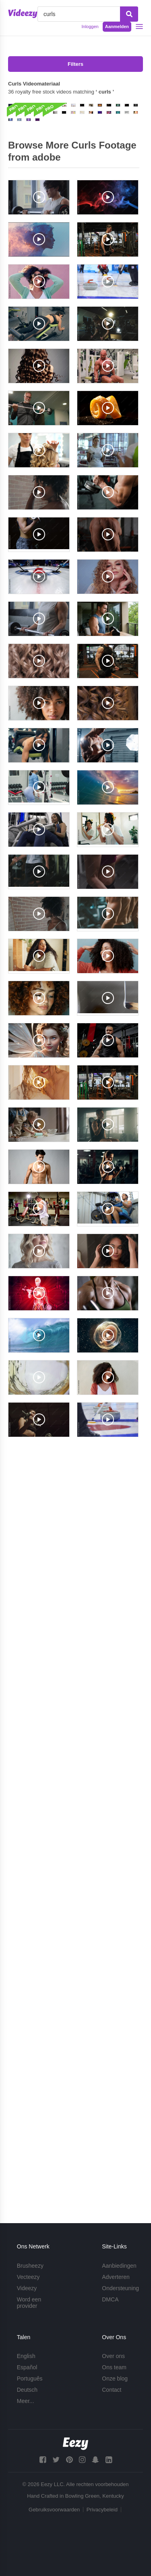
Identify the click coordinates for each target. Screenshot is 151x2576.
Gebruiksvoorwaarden (54, 2510)
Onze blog (115, 2378)
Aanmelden (117, 26)
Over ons (113, 2356)
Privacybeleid (102, 2510)
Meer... (25, 2401)
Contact (111, 2390)
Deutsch (27, 2390)
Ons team (114, 2367)
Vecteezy (28, 2277)
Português (30, 2378)
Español (27, 2367)
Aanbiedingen (119, 2265)
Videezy (27, 2288)
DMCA (110, 2299)
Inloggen (89, 26)
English (26, 2356)
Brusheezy (30, 2265)
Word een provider (29, 2302)
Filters (75, 64)
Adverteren (115, 2277)
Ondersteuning (120, 2288)
